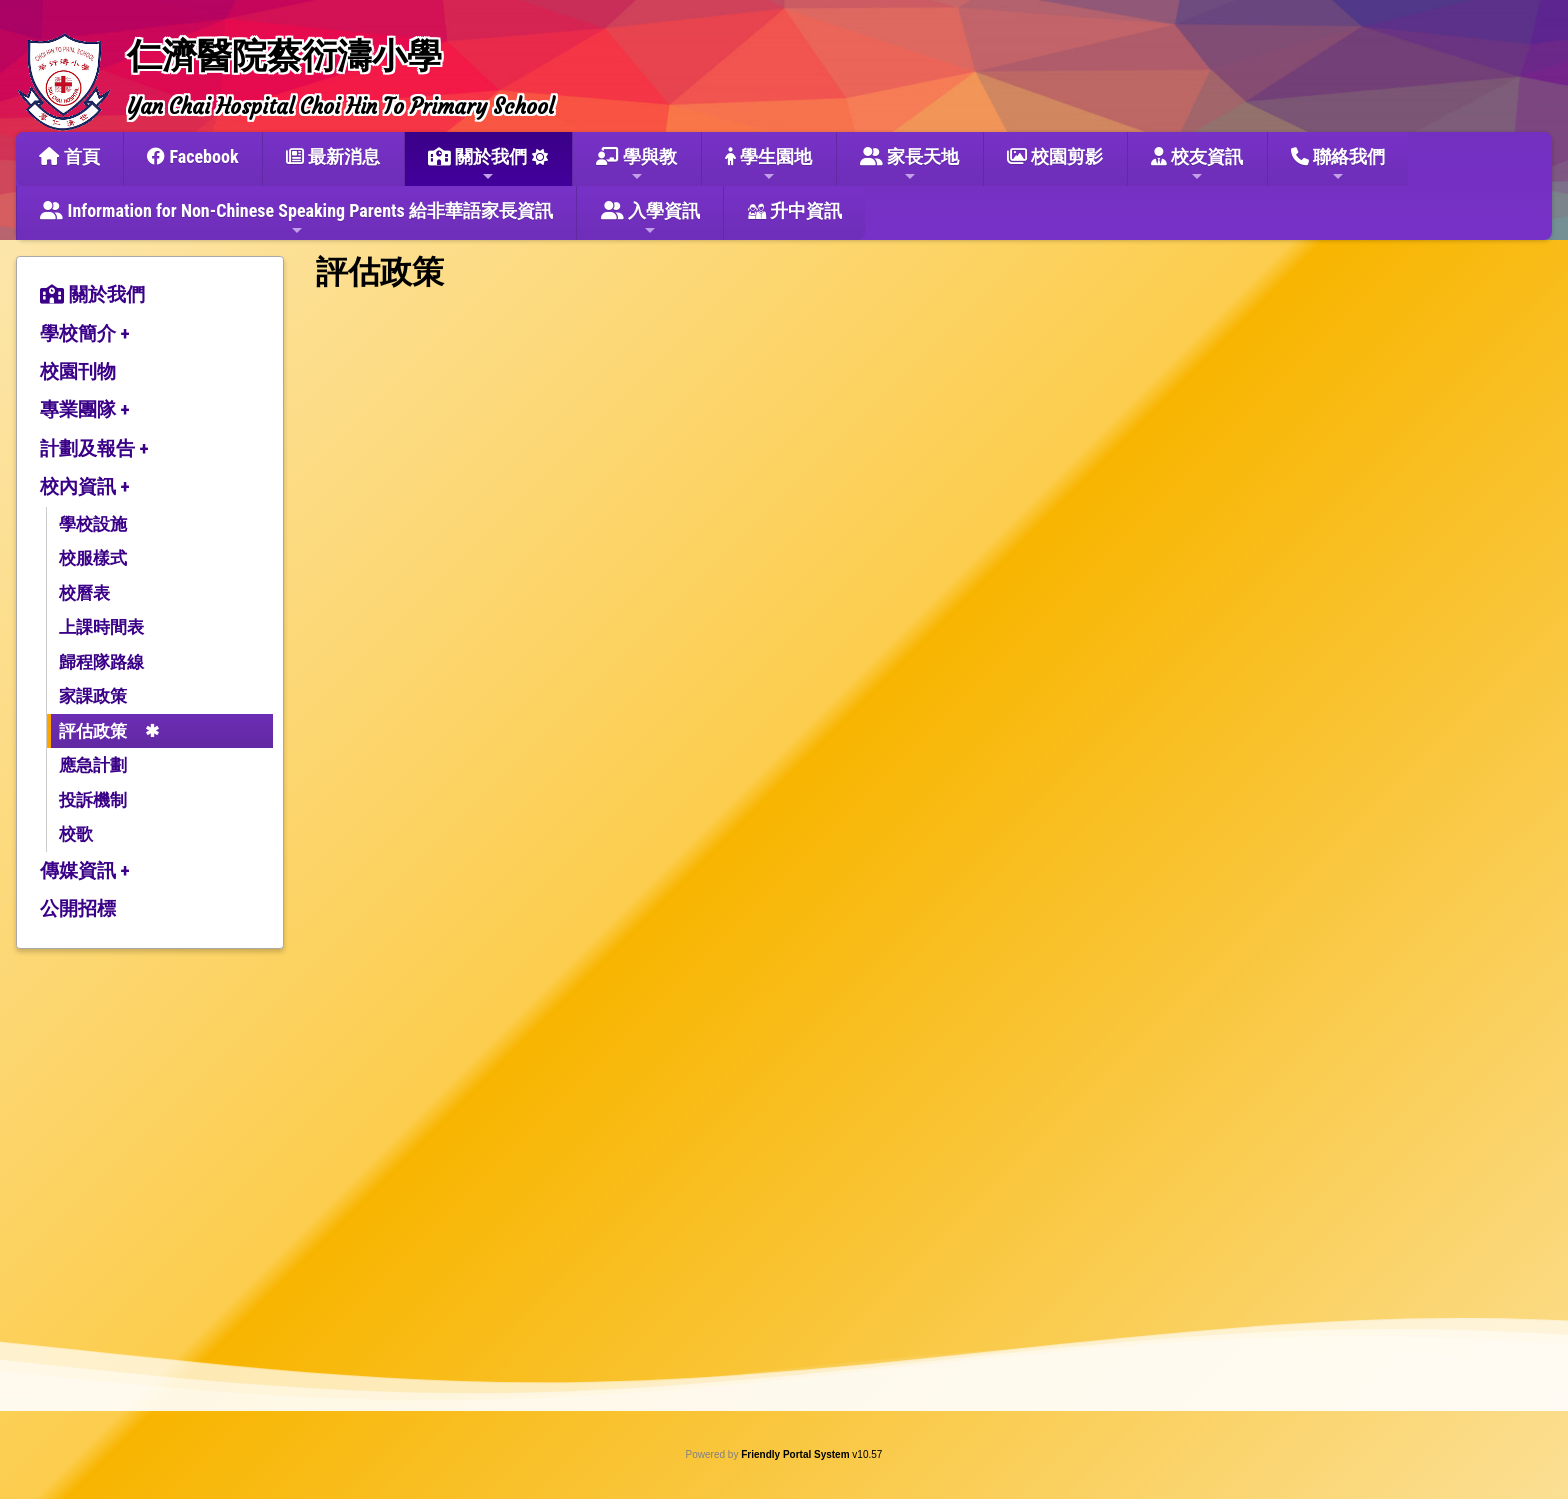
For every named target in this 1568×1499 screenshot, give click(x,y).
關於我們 (477, 165)
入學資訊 (650, 219)
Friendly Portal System (796, 1454)
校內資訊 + (85, 486)
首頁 (69, 156)
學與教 (636, 165)
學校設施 (93, 524)
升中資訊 (795, 210)
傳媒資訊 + (85, 870)
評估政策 (93, 731)
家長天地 (909, 165)
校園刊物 (78, 371)
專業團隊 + (85, 409)
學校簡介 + (85, 333)
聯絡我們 (1338, 165)
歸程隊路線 (101, 662)
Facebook (192, 156)
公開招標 (78, 908)
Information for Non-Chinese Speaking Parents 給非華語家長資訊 (296, 219)
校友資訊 (1197, 165)
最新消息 (333, 156)
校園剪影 (1055, 156)
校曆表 (84, 593)
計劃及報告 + (94, 448)
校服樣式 (93, 558)
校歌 (76, 834)
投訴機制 (93, 800)
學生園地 (768, 165)
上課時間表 (101, 627)
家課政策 (93, 696)
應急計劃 (93, 765)
